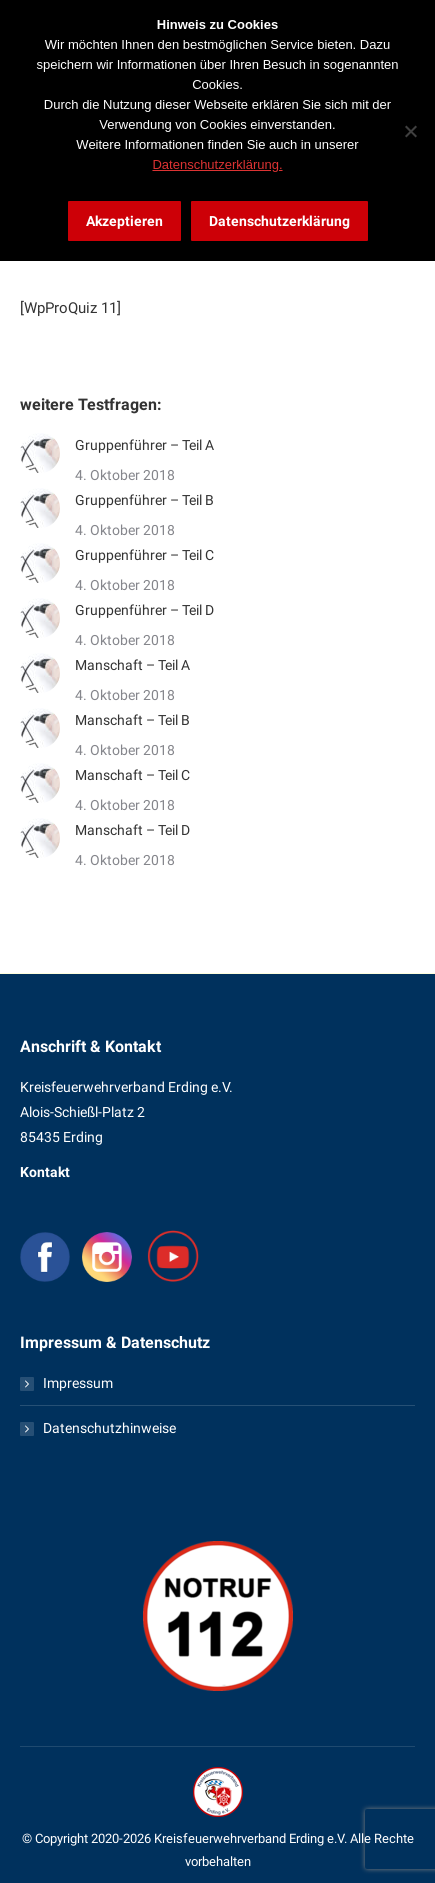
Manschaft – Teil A (132, 665)
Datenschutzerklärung (279, 221)
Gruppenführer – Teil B (144, 500)
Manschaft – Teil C (132, 775)
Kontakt (45, 1172)
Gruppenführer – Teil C (144, 555)
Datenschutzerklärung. (217, 164)
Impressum (78, 1383)
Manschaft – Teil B (132, 720)
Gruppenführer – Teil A (144, 445)
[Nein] (410, 131)
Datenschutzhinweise (109, 1428)
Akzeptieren (124, 221)
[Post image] (40, 453)
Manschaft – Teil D (132, 830)
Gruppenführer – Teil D (144, 610)
